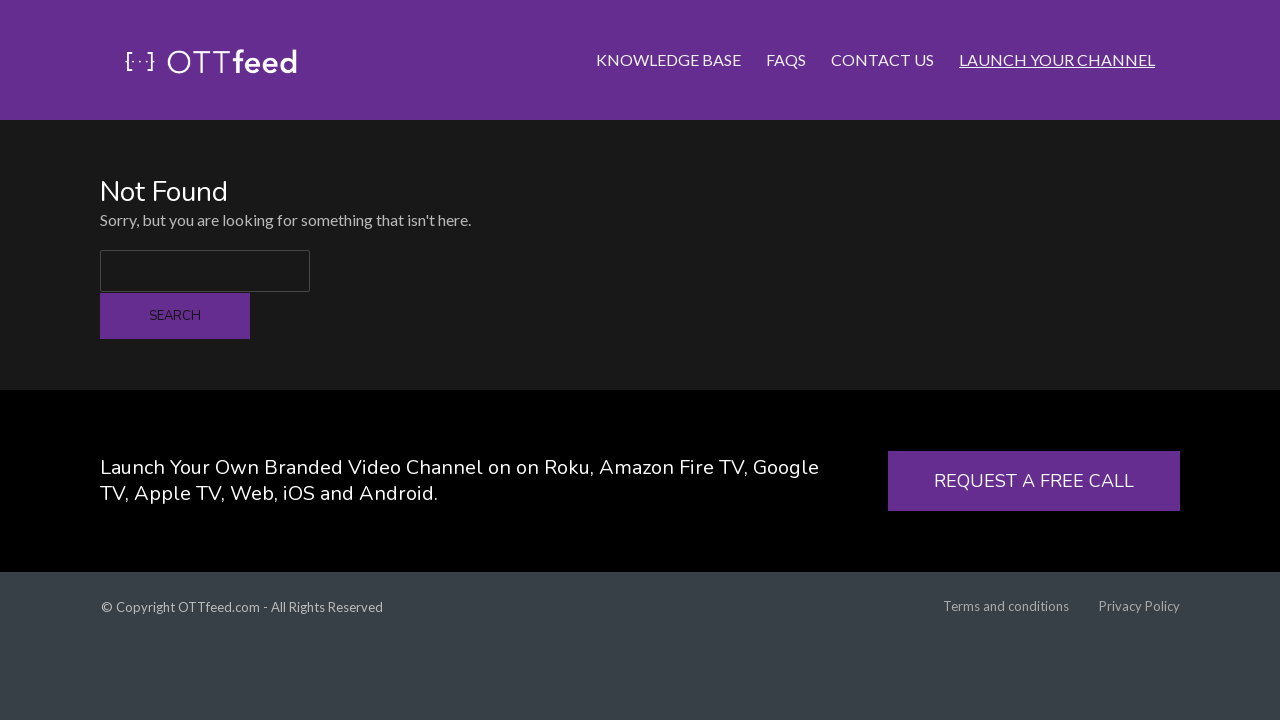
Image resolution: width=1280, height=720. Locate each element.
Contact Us (882, 34)
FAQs (786, 34)
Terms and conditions (1006, 606)
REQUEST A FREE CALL (1034, 481)
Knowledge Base (668, 34)
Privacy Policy (1139, 606)
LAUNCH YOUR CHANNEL (1057, 34)
